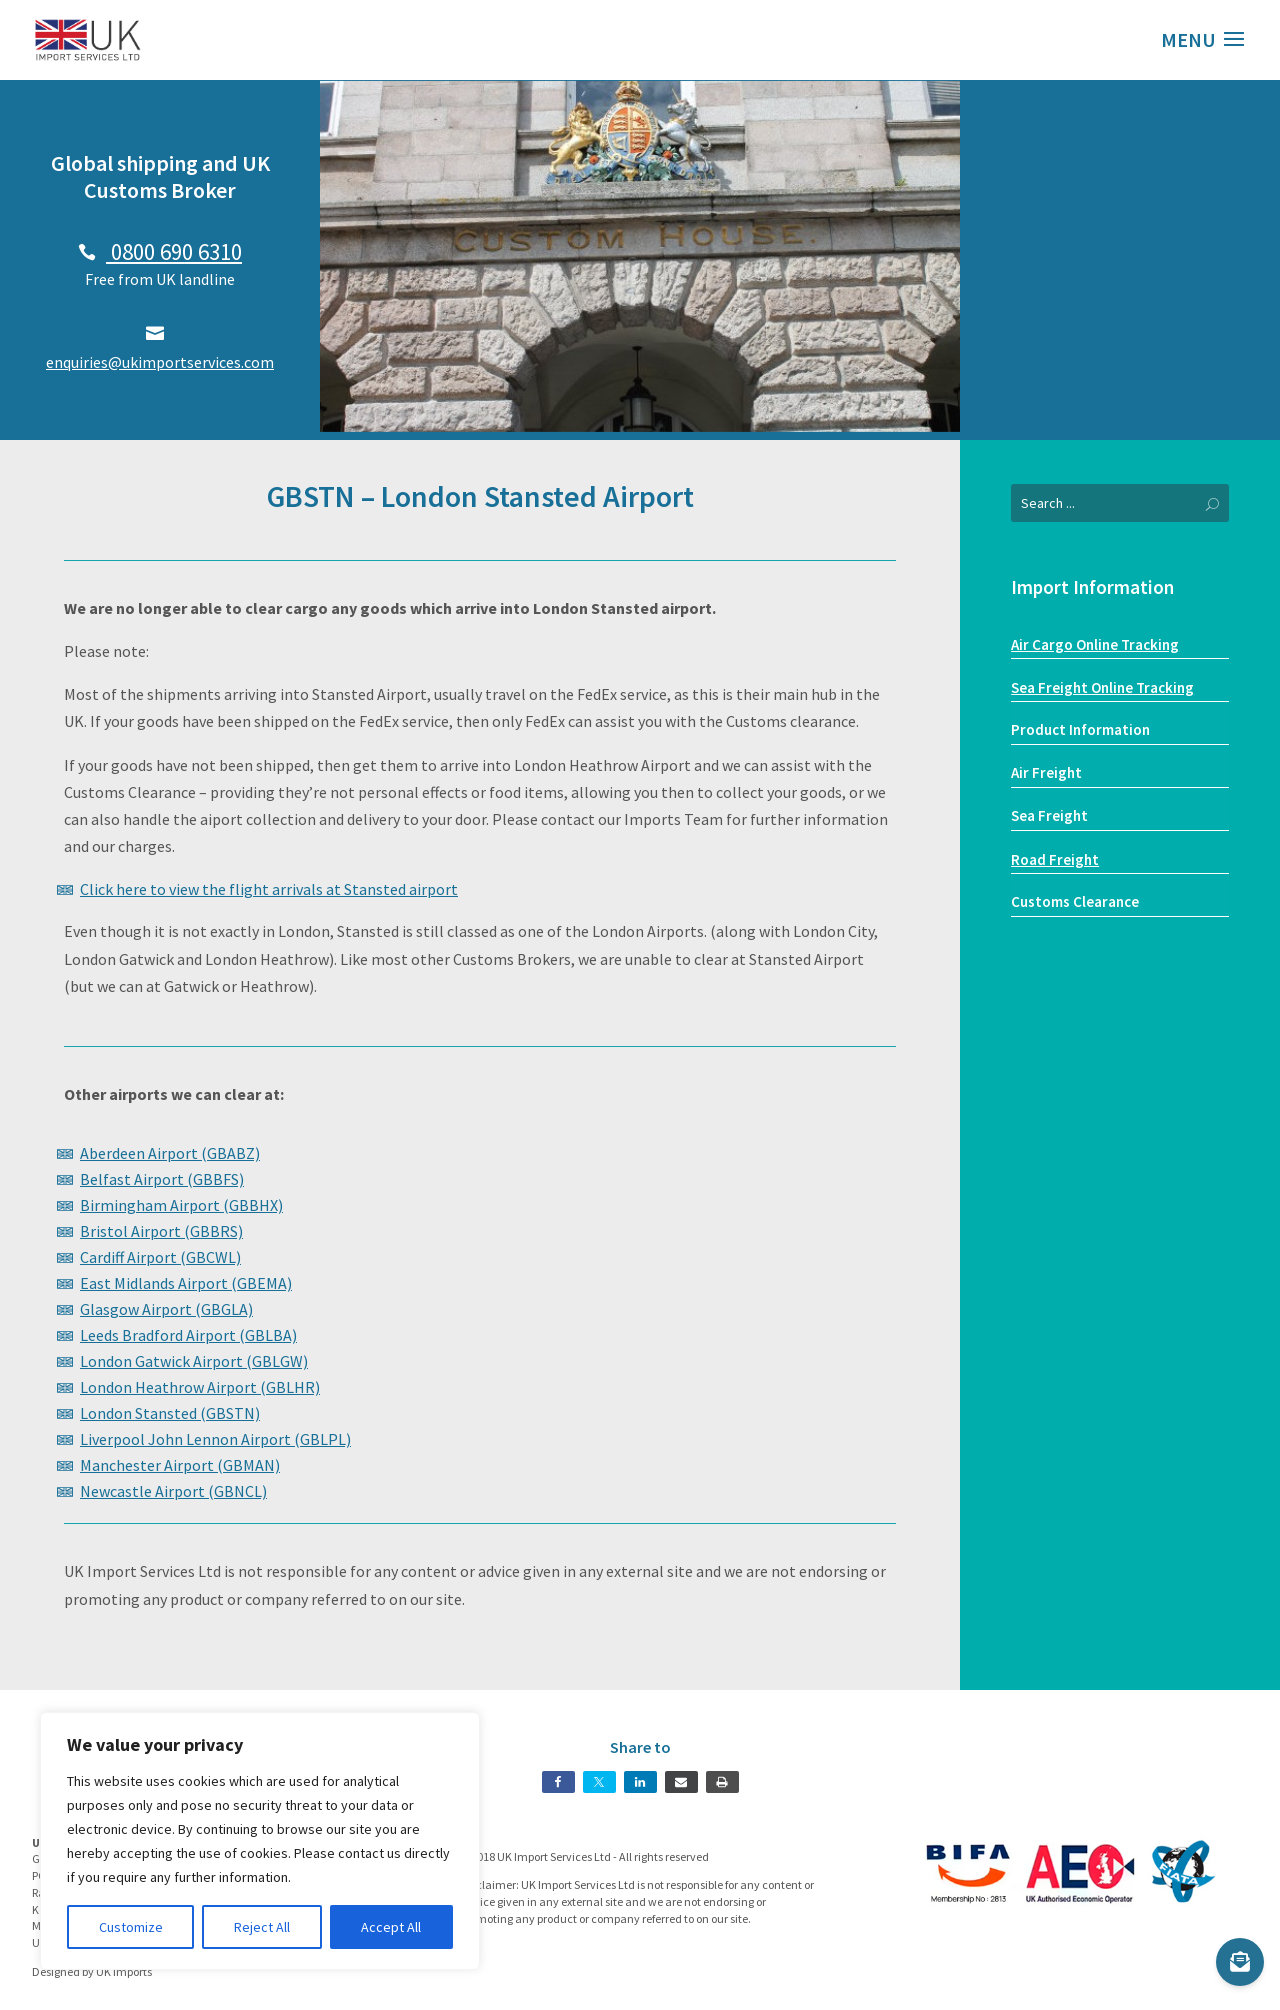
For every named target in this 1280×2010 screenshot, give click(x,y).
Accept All (391, 1927)
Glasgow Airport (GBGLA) (166, 1309)
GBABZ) (233, 1153)
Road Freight (1055, 859)
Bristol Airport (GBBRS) (161, 1231)
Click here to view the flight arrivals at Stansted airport (269, 889)
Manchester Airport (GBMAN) (180, 1465)
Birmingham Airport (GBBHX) (181, 1205)
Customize (131, 1927)
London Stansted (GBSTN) (170, 1413)
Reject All (262, 1927)
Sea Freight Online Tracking (1102, 687)
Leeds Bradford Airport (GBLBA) (188, 1335)
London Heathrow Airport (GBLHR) (200, 1387)
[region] (260, 1841)
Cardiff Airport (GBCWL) (160, 1257)
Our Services (1120, 358)
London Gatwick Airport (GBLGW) (194, 1361)
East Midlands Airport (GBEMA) (186, 1283)
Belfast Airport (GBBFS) (162, 1179)
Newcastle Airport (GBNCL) (173, 1491)
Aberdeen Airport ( (143, 1153)
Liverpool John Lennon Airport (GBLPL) (215, 1439)
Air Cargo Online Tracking (1095, 644)
